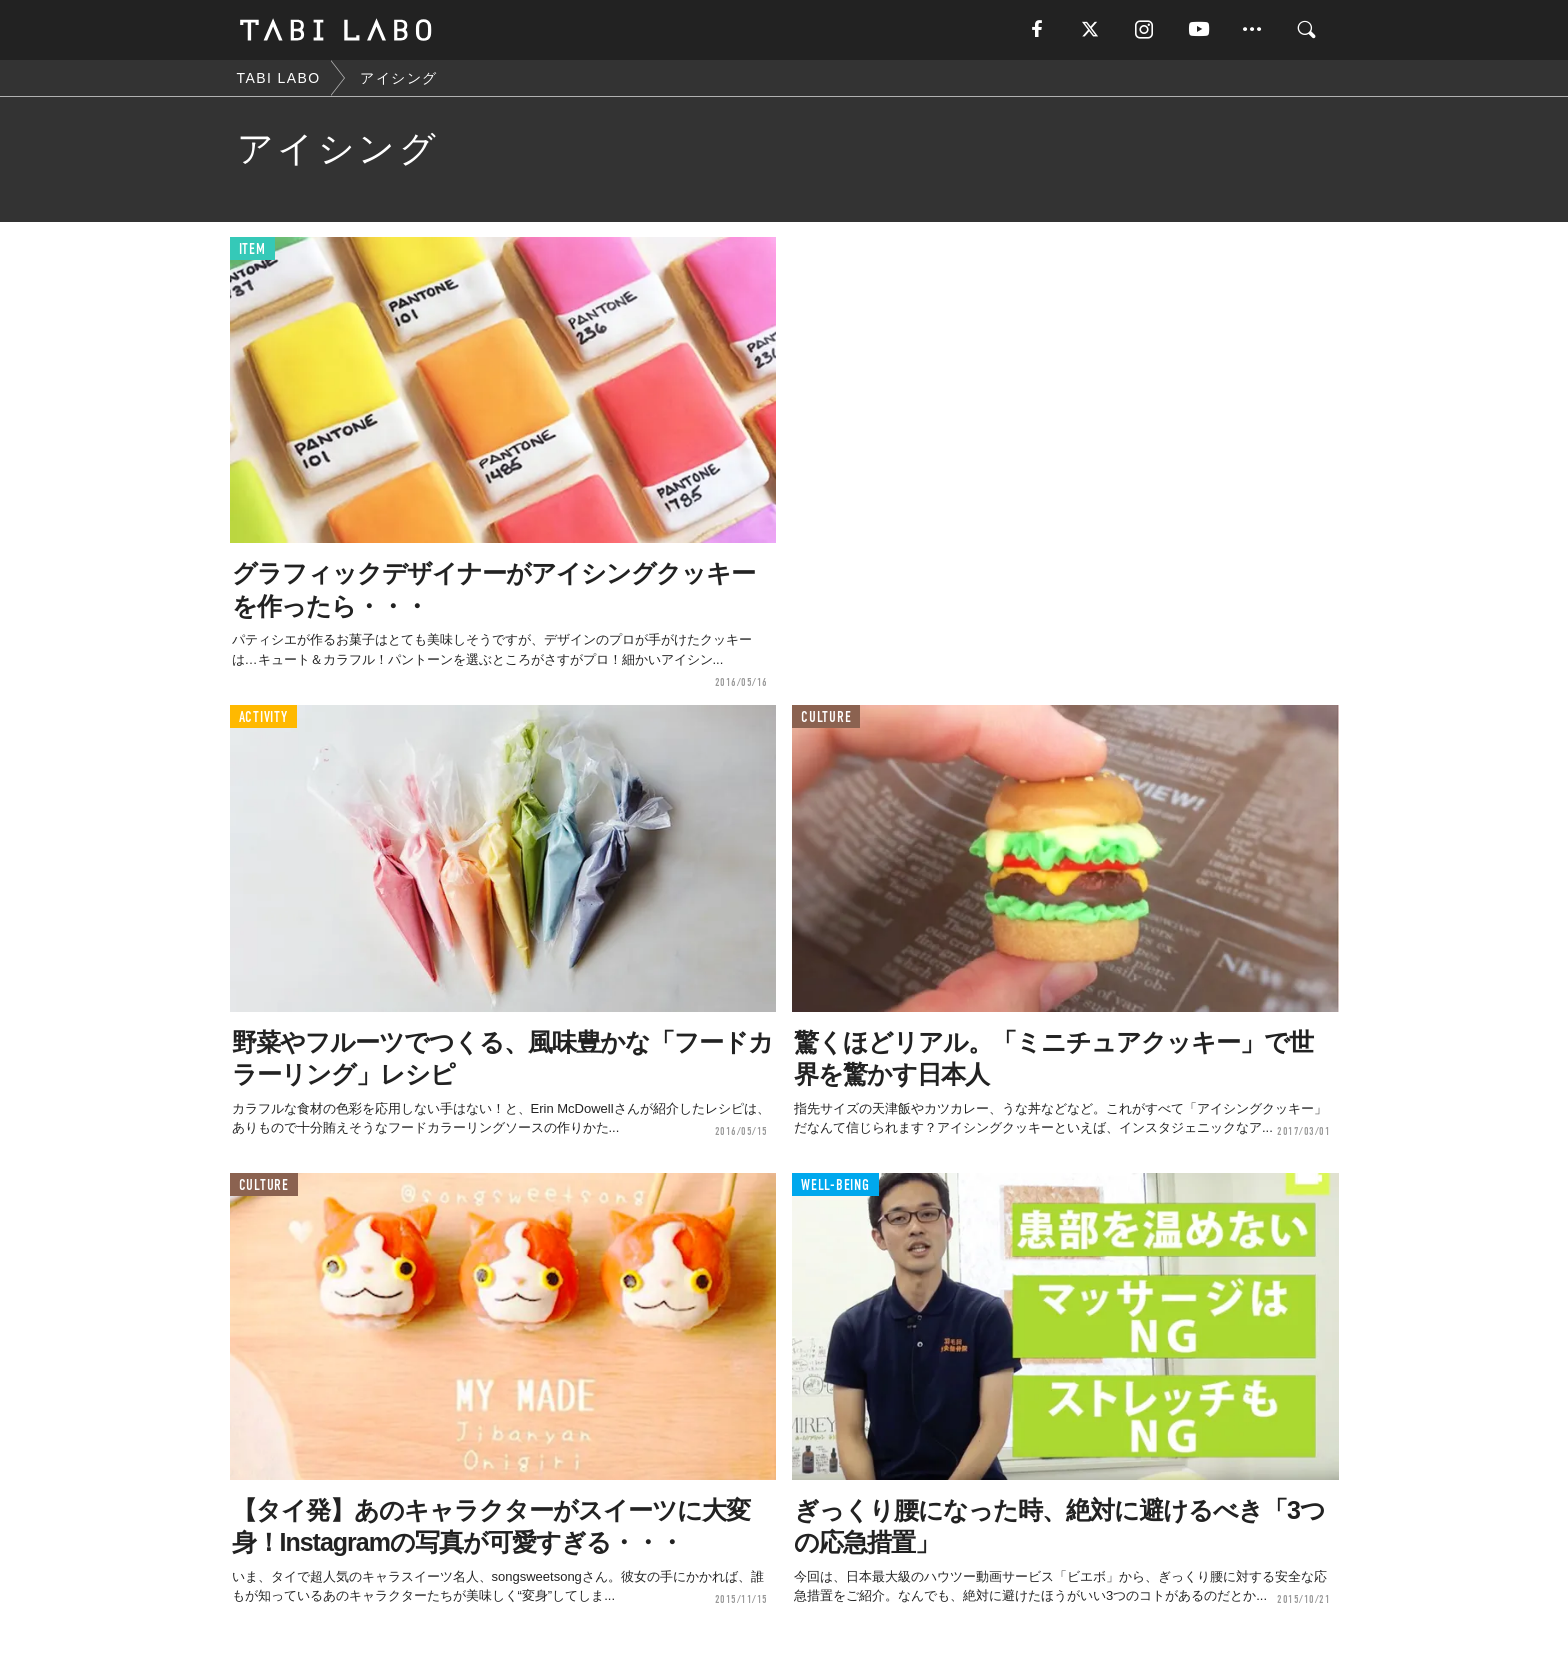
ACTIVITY (263, 717)
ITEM (252, 249)
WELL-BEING (835, 1185)
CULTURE (826, 717)
